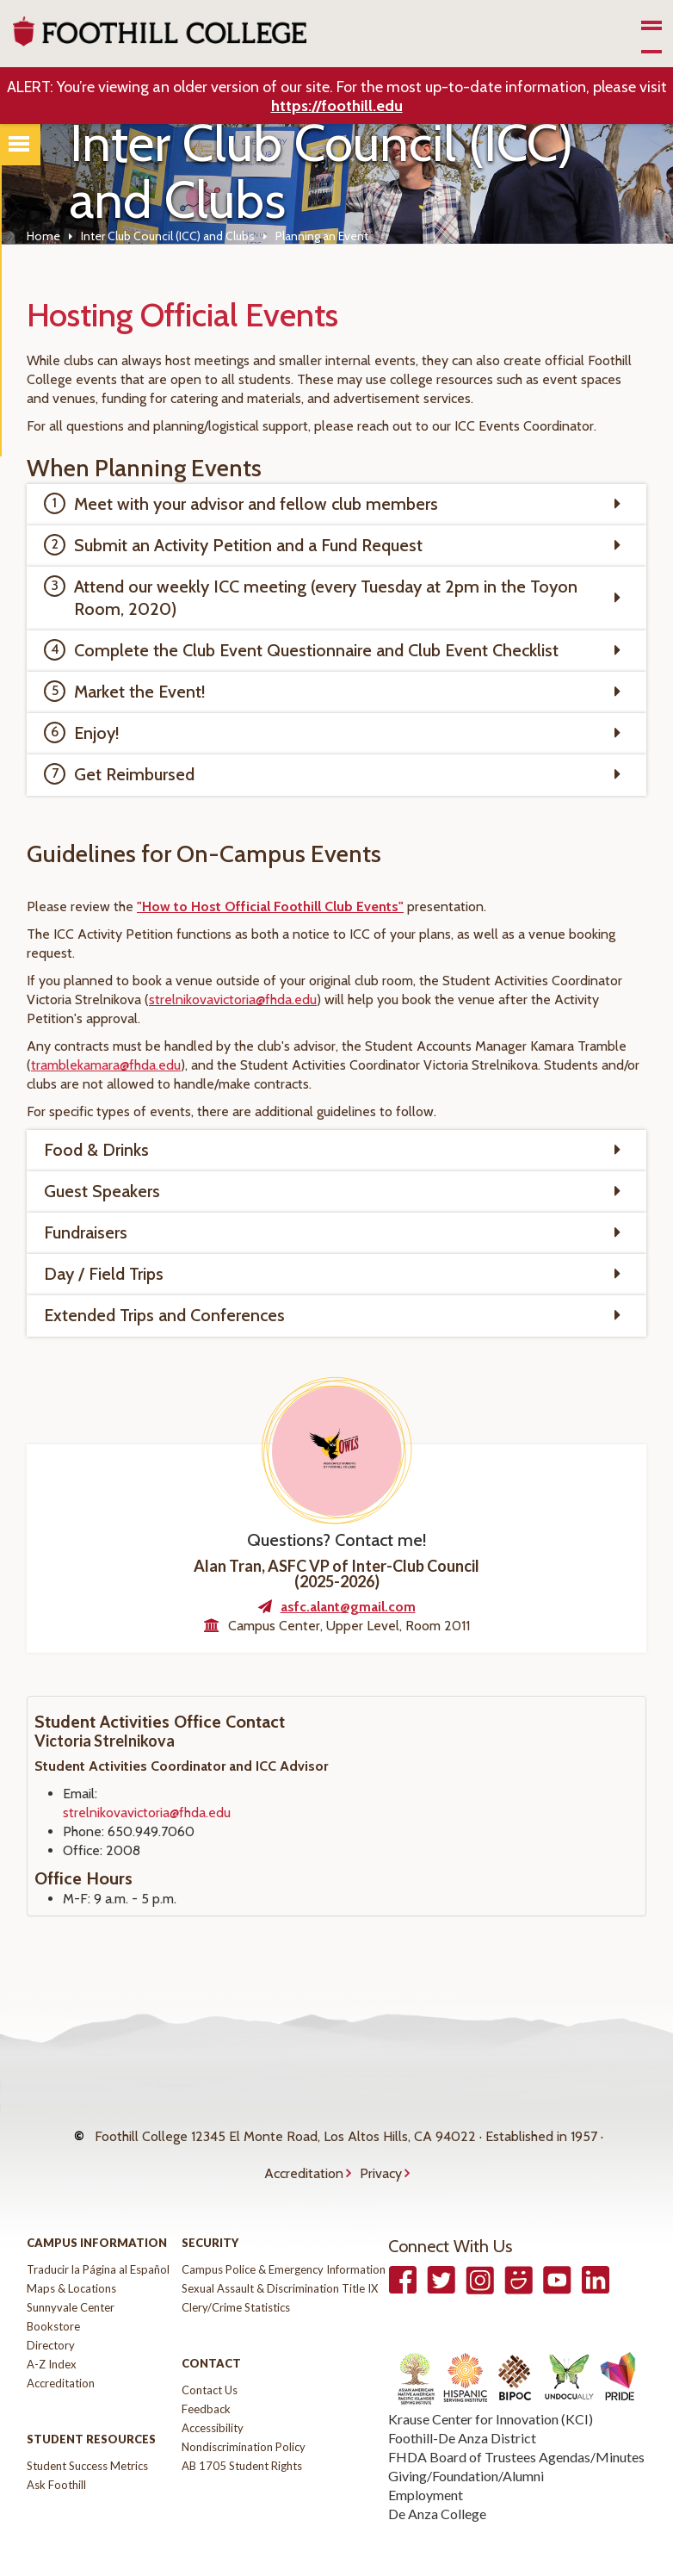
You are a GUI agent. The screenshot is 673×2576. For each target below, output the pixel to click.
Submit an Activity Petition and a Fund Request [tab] (248, 545)
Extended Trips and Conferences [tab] (164, 1315)
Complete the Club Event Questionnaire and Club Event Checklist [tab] (316, 650)
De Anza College (437, 2479)
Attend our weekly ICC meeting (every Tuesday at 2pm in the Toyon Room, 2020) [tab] (325, 597)
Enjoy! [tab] (97, 733)
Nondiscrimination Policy (244, 2412)
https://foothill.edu (337, 105)
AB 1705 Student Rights (242, 2431)
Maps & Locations (71, 2254)
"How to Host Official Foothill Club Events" (270, 906)
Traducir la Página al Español (98, 2235)
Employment (425, 2460)
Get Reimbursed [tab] (134, 774)
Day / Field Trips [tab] (104, 1273)
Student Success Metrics (87, 2431)
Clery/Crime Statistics (236, 2273)
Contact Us (210, 2355)
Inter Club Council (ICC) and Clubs (168, 236)
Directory (51, 2311)
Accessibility (213, 2393)
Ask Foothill (56, 2450)
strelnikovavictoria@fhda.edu (147, 1812)
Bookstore (53, 2292)
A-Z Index (52, 2330)
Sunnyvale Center (70, 2273)
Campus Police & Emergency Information (284, 2235)
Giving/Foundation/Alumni (466, 2441)
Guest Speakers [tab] (102, 1191)
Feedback (206, 2374)
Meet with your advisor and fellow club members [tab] (256, 503)
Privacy (381, 2147)
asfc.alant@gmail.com (348, 1606)
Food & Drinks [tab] (96, 1149)
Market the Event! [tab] (140, 691)
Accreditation (303, 2147)
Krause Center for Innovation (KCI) (490, 2384)
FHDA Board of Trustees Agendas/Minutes (516, 2422)
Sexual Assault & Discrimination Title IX (280, 2254)
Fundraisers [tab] (85, 1232)
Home (43, 236)
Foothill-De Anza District (462, 2403)
